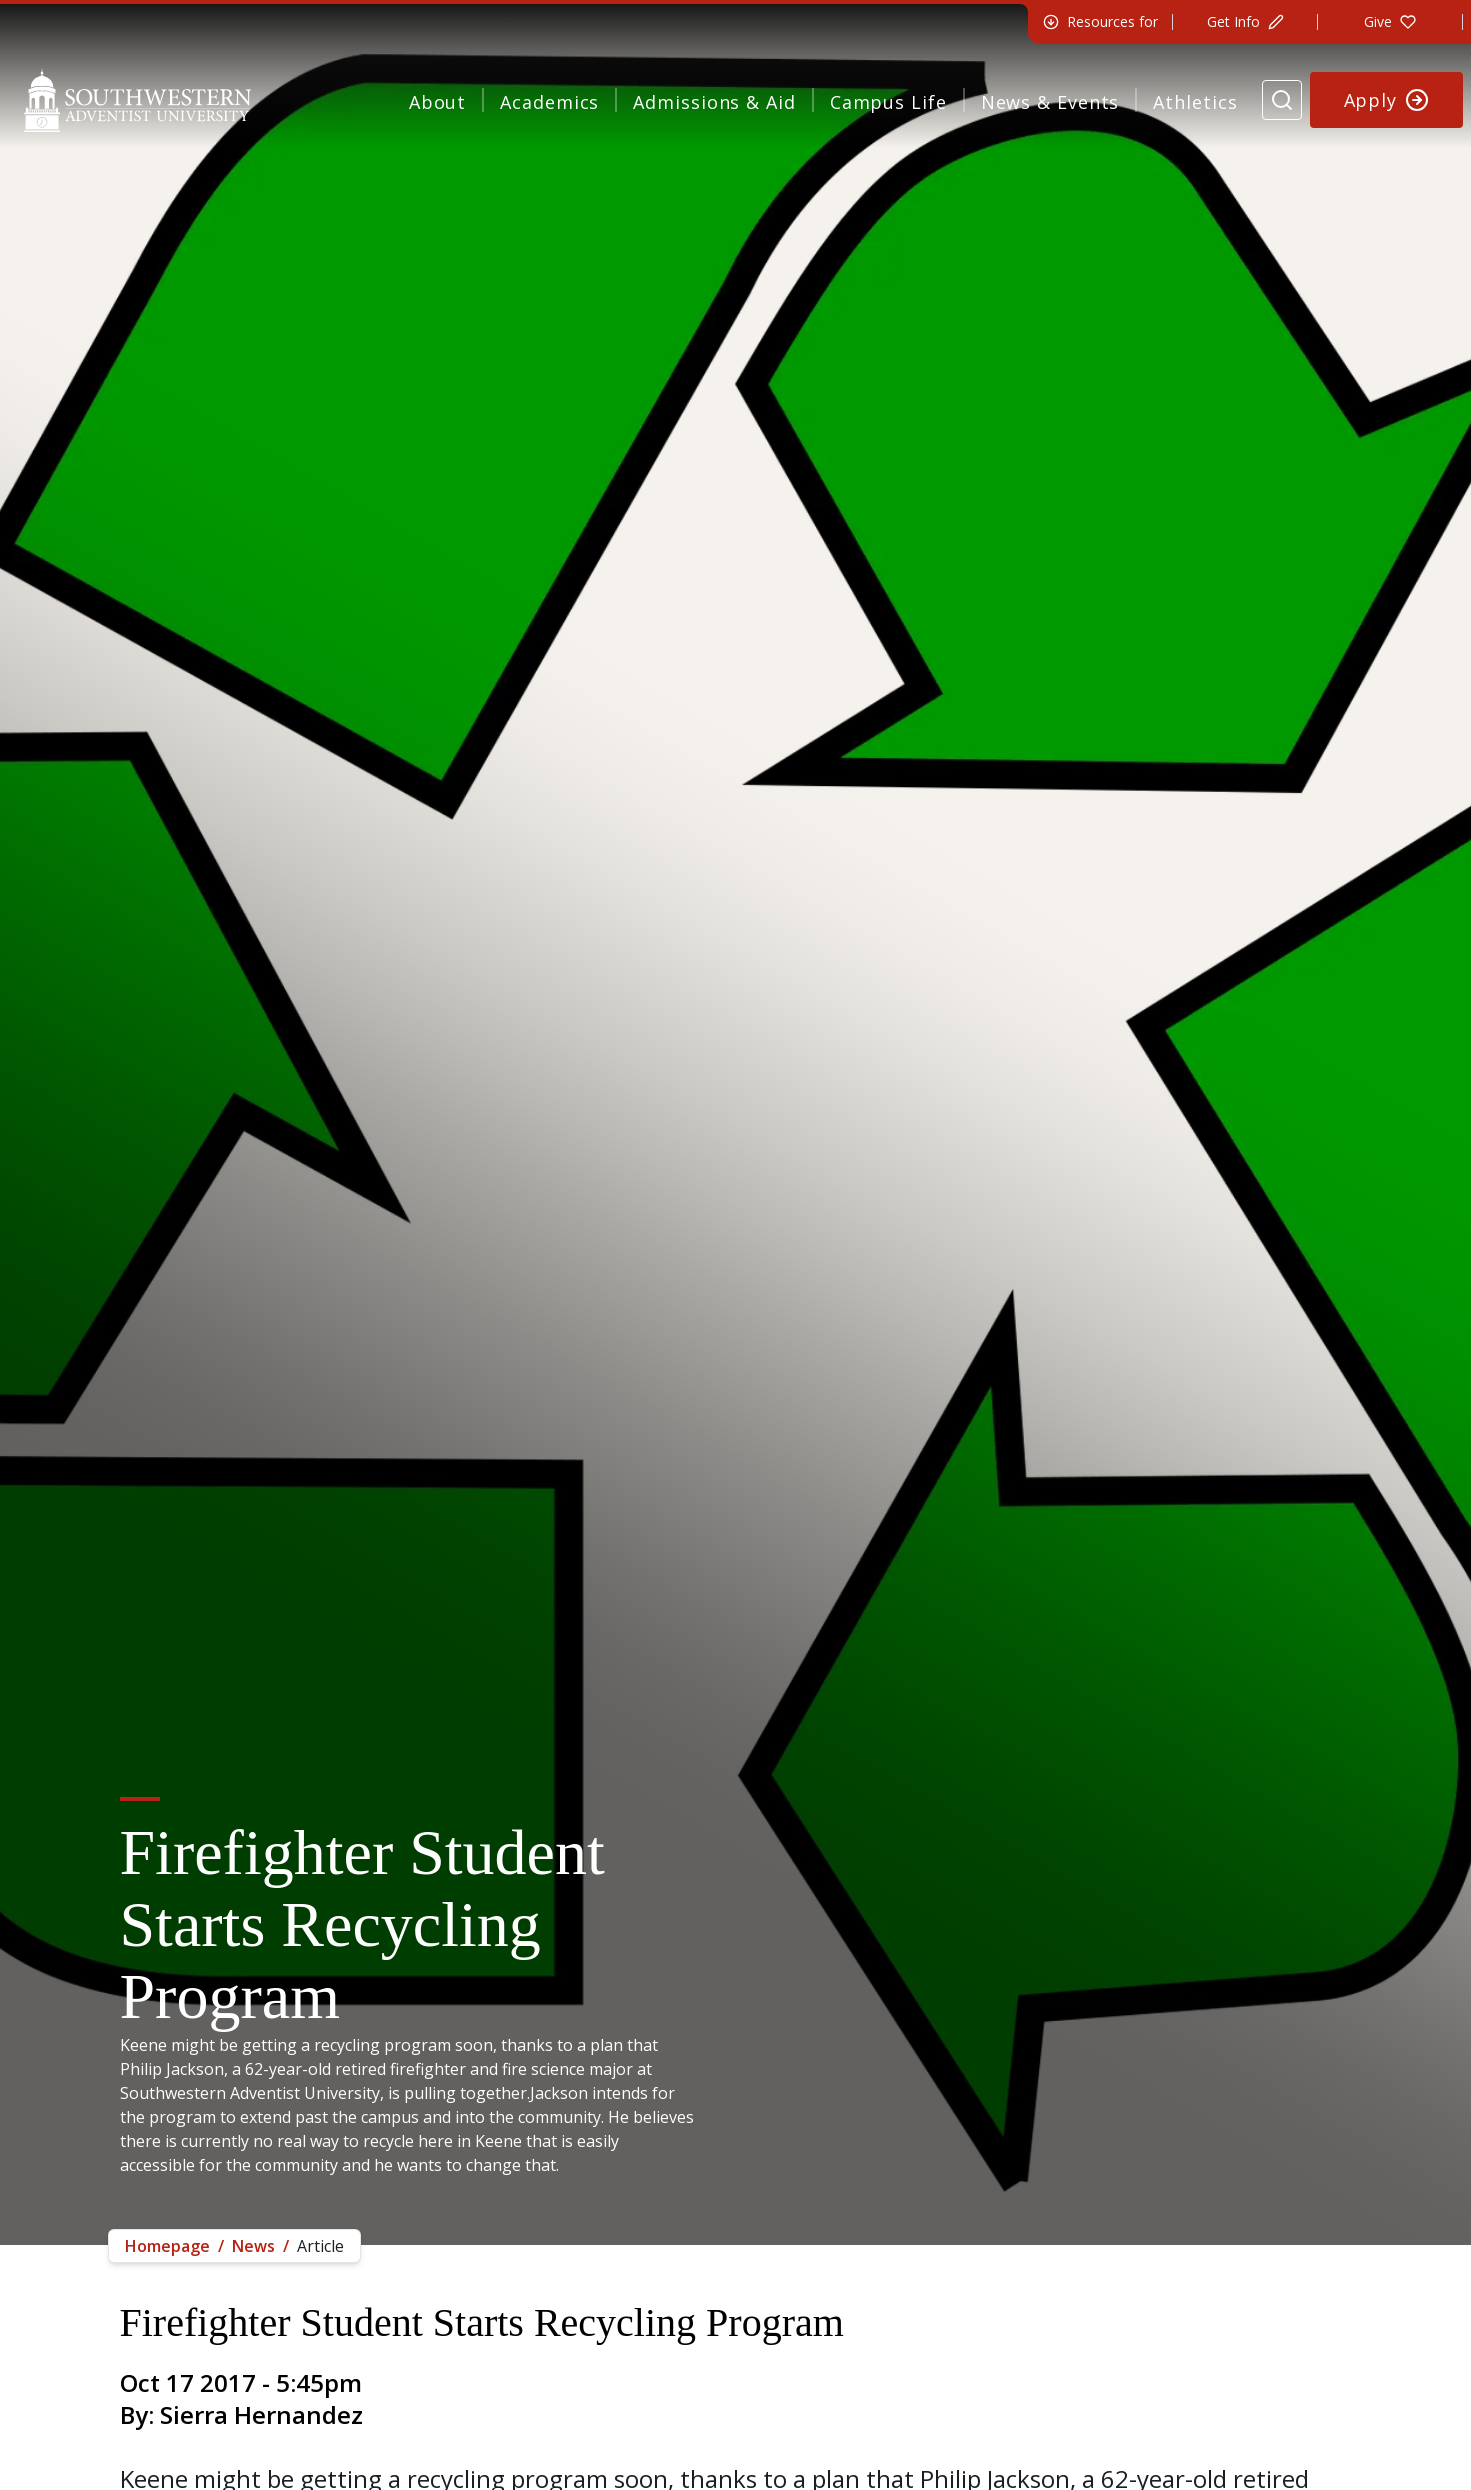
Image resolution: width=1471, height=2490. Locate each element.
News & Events (1050, 102)
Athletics (1195, 102)
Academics (549, 102)
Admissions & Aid (714, 102)
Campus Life (888, 102)
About (438, 102)
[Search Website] (1282, 100)
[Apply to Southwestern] (1387, 100)
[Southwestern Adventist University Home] (137, 100)
